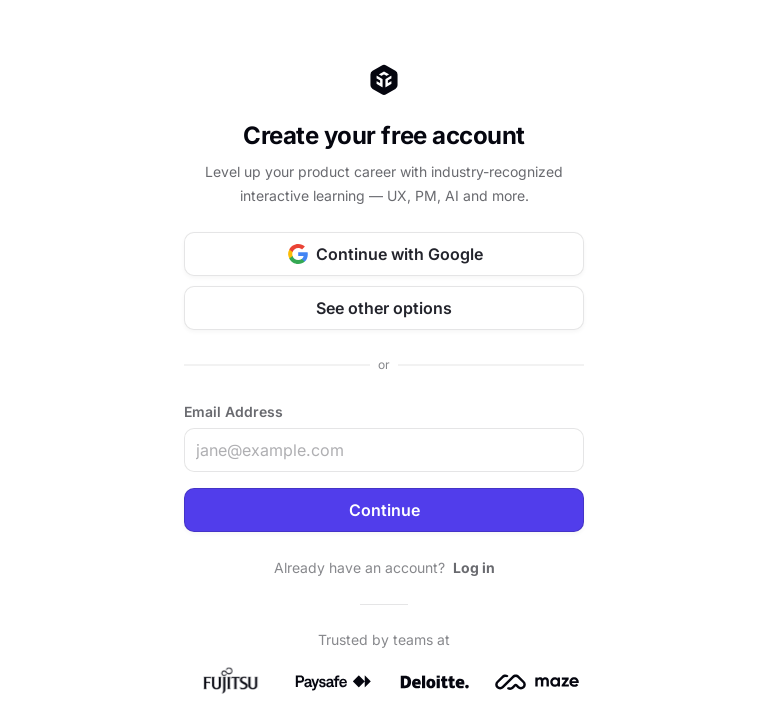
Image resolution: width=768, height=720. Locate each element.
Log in (474, 567)
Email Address (233, 411)
